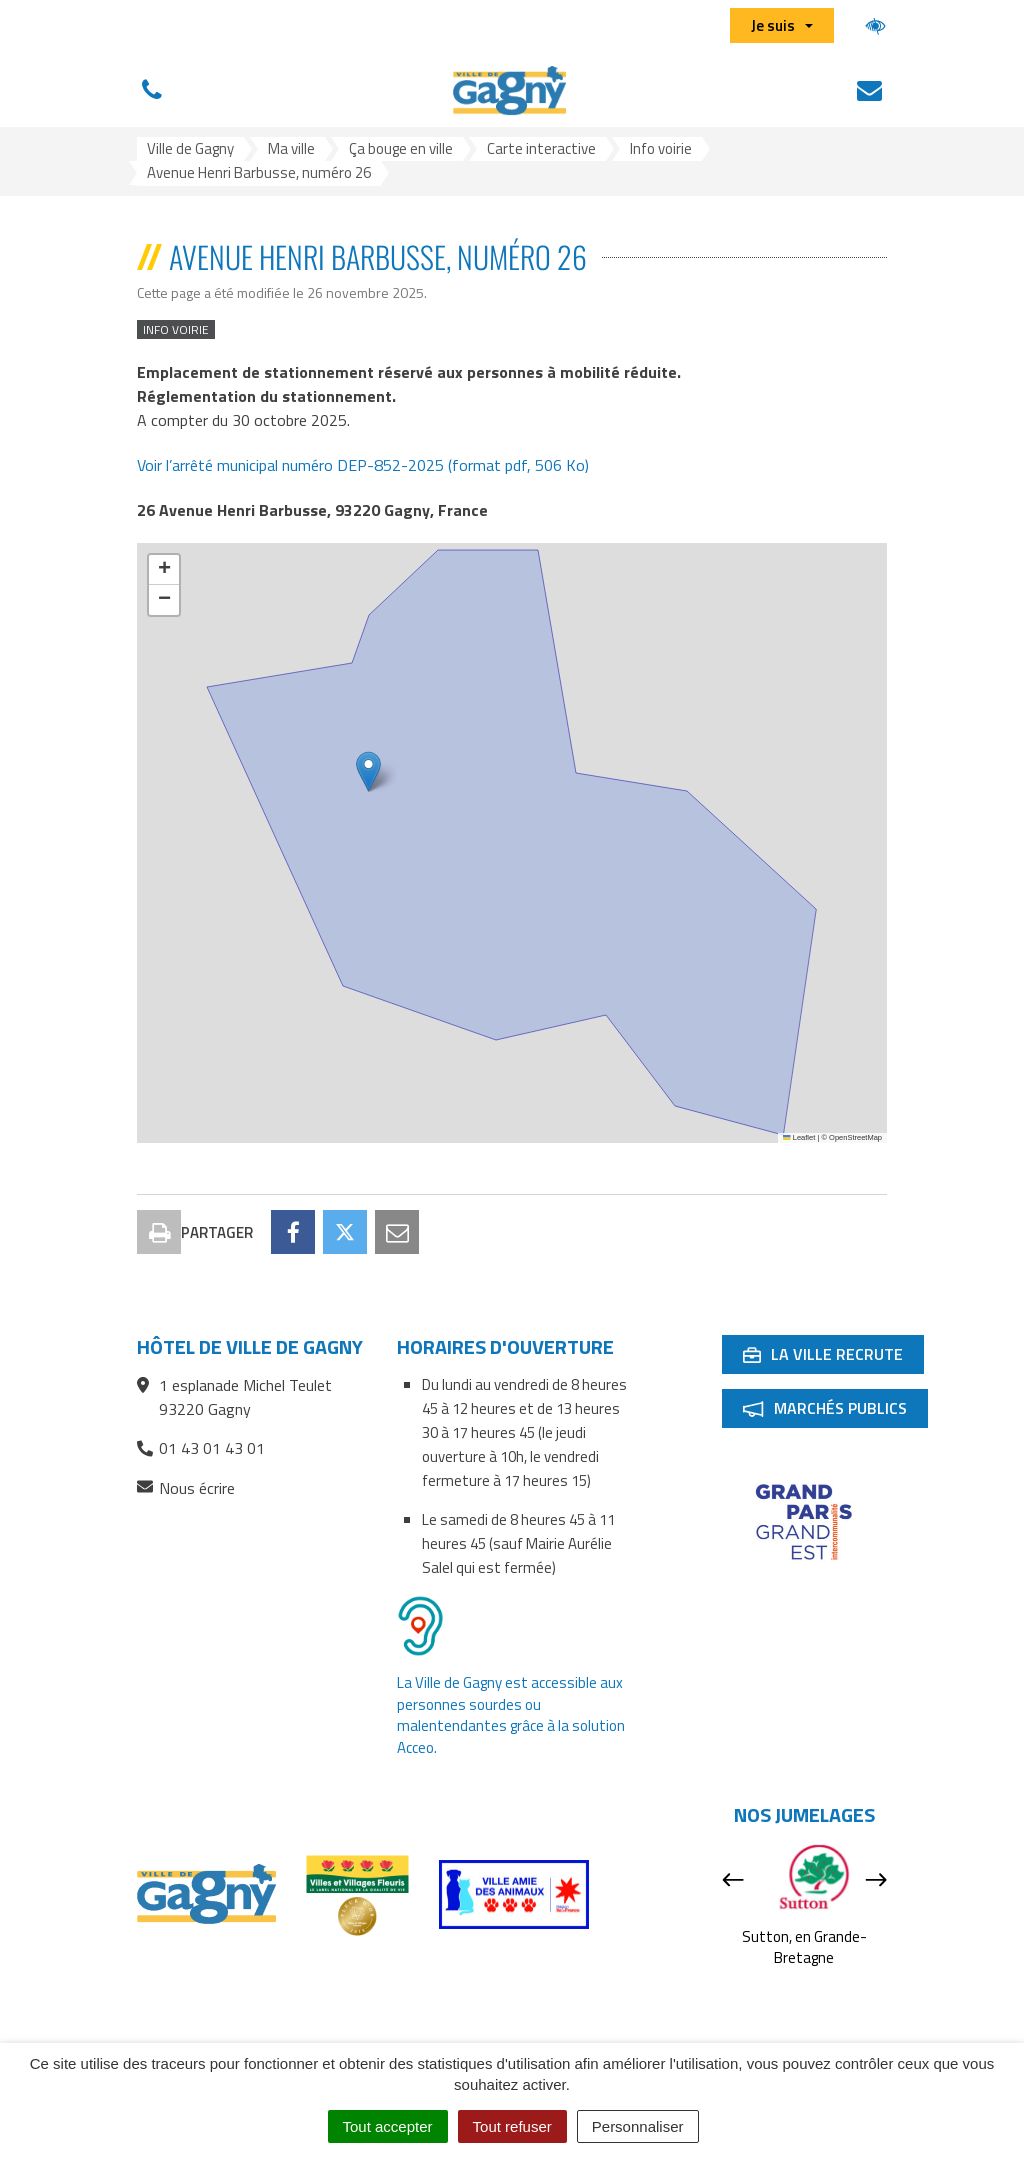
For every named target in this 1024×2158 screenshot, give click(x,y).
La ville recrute (833, 1358)
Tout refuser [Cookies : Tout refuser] (512, 2126)
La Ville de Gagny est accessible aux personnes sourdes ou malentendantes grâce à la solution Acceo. (511, 1714)
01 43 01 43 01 (201, 1448)
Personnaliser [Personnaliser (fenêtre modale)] (638, 2126)
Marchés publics (835, 1412)
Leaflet (799, 1137)
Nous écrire (186, 1488)
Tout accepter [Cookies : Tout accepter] (388, 2126)
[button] (368, 771)
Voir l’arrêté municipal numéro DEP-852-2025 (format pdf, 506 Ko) (363, 465)
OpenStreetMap (855, 1137)
